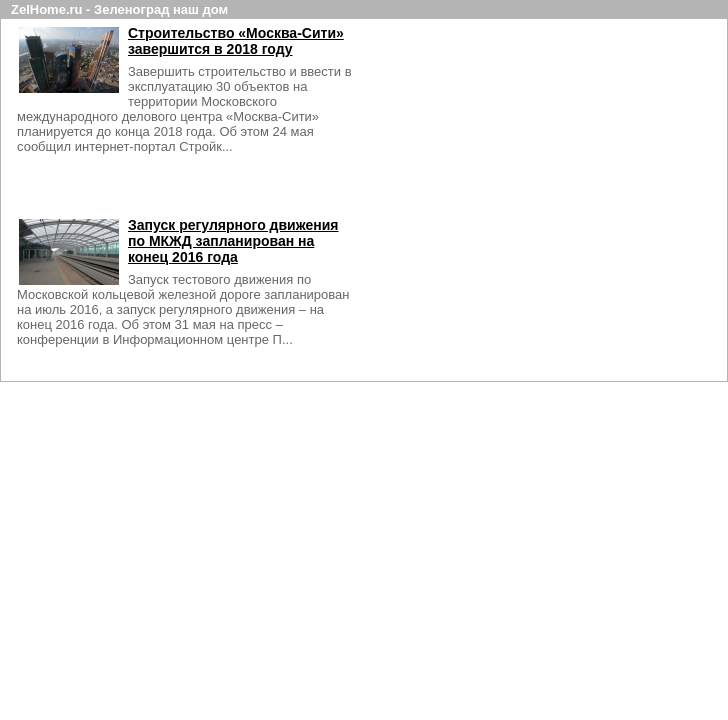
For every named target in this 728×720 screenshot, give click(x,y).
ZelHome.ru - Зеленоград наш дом (119, 9)
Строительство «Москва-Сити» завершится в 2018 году (243, 41)
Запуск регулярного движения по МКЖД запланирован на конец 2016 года (240, 241)
